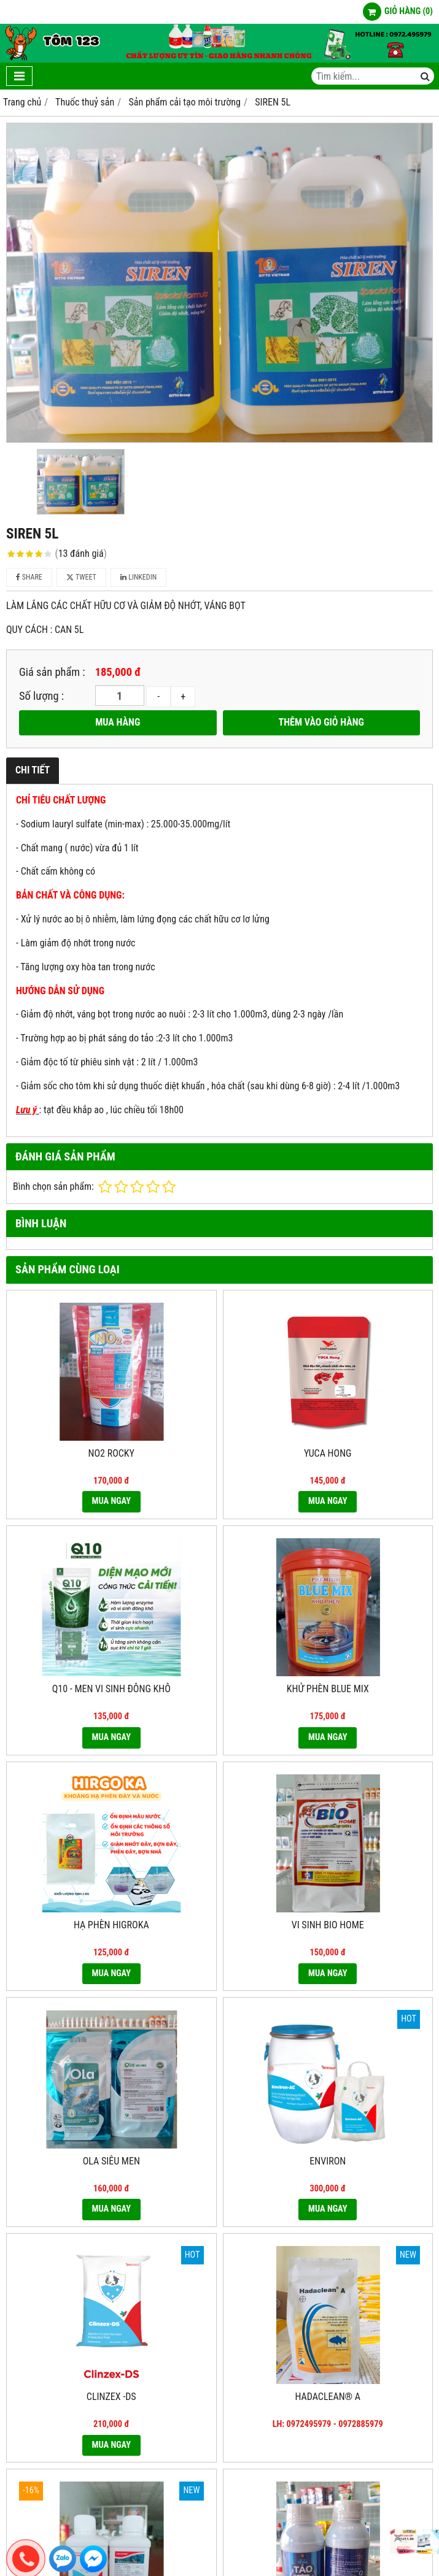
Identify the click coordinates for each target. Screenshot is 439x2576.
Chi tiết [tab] (32, 770)
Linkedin (138, 577)
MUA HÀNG (117, 722)
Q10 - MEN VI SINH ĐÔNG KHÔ (111, 1689)
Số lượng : (41, 695)
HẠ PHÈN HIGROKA (111, 1925)
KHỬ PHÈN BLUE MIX (328, 1689)
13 (81, 553)
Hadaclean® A (327, 2396)
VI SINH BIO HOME (328, 1925)
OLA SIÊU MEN (111, 2161)
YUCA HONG (328, 1453)
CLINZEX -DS (111, 2396)
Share (29, 577)
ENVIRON (327, 2161)
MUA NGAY (111, 1501)
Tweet (81, 577)
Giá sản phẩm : (52, 671)
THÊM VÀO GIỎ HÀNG (321, 722)
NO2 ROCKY (111, 1453)
